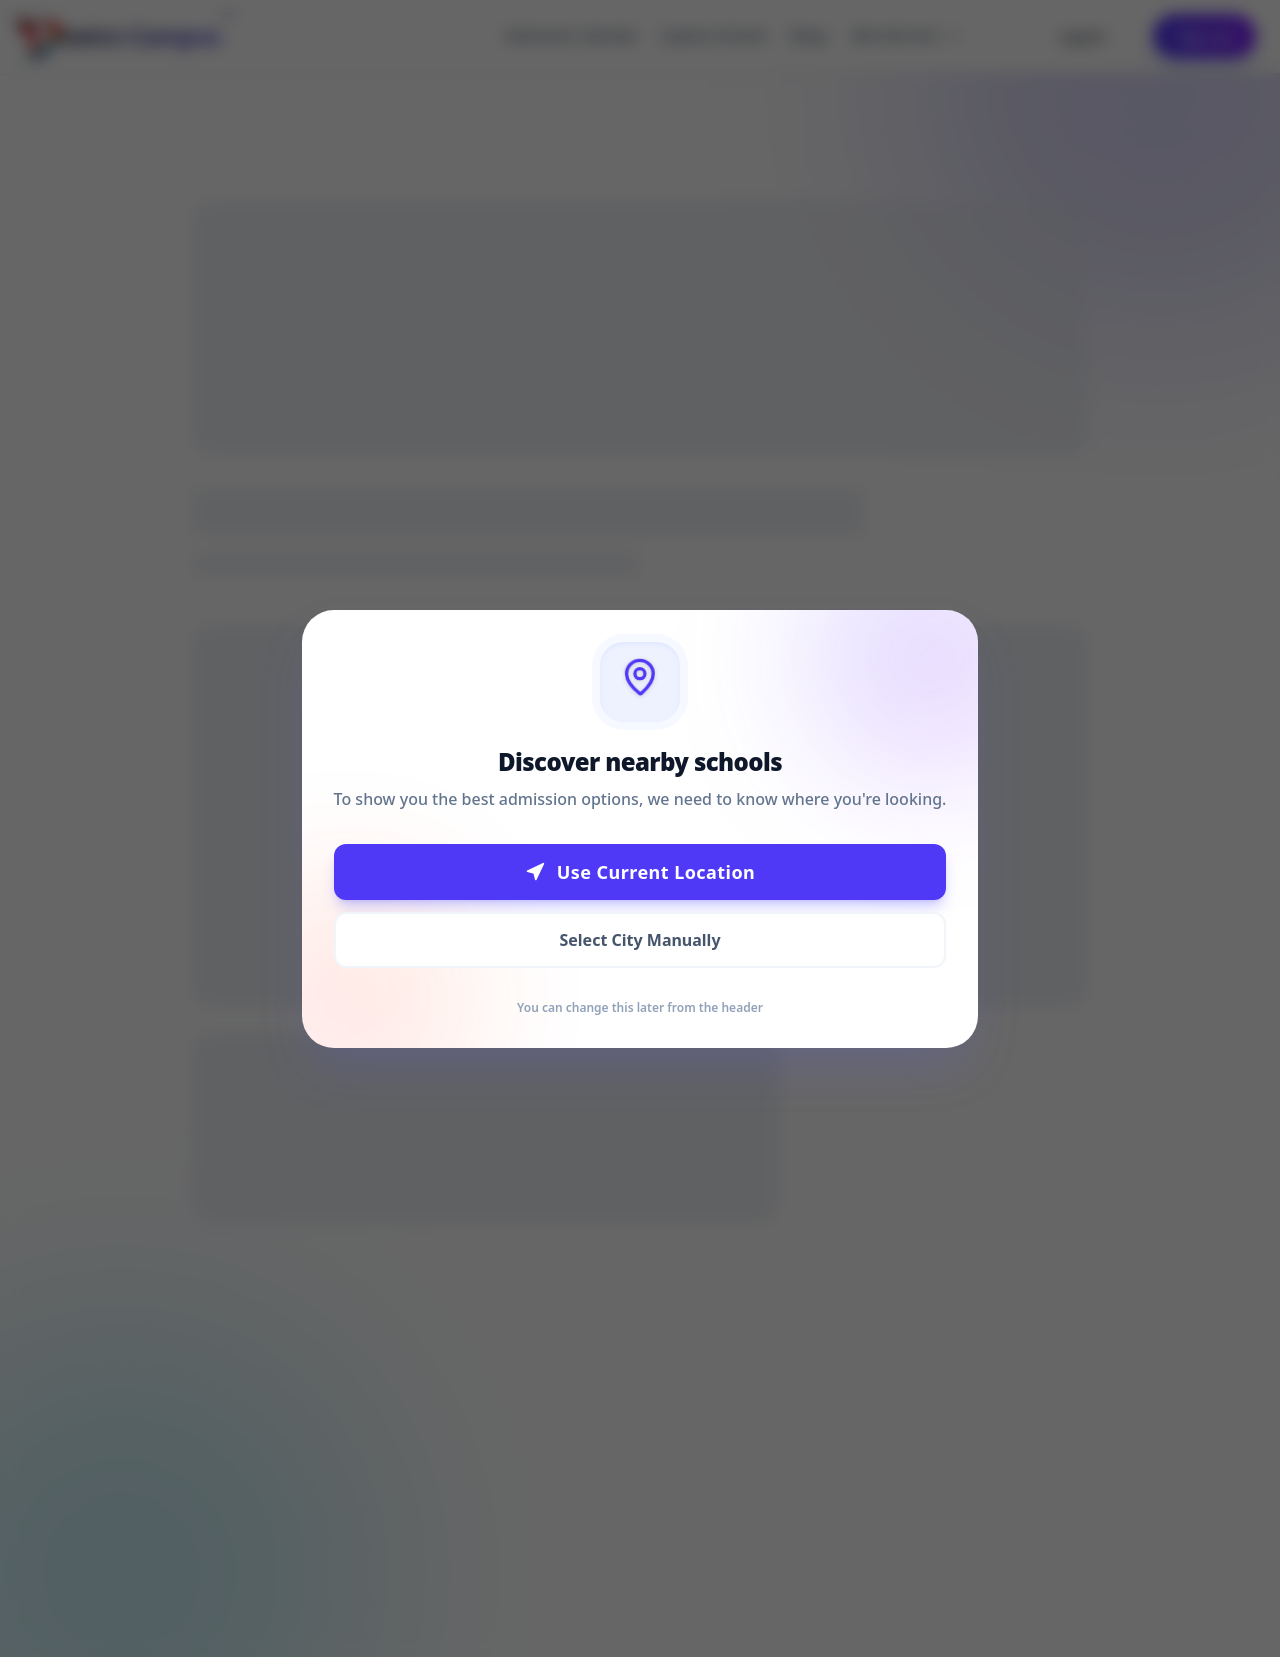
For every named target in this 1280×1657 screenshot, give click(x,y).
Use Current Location (640, 872)
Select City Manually (639, 940)
